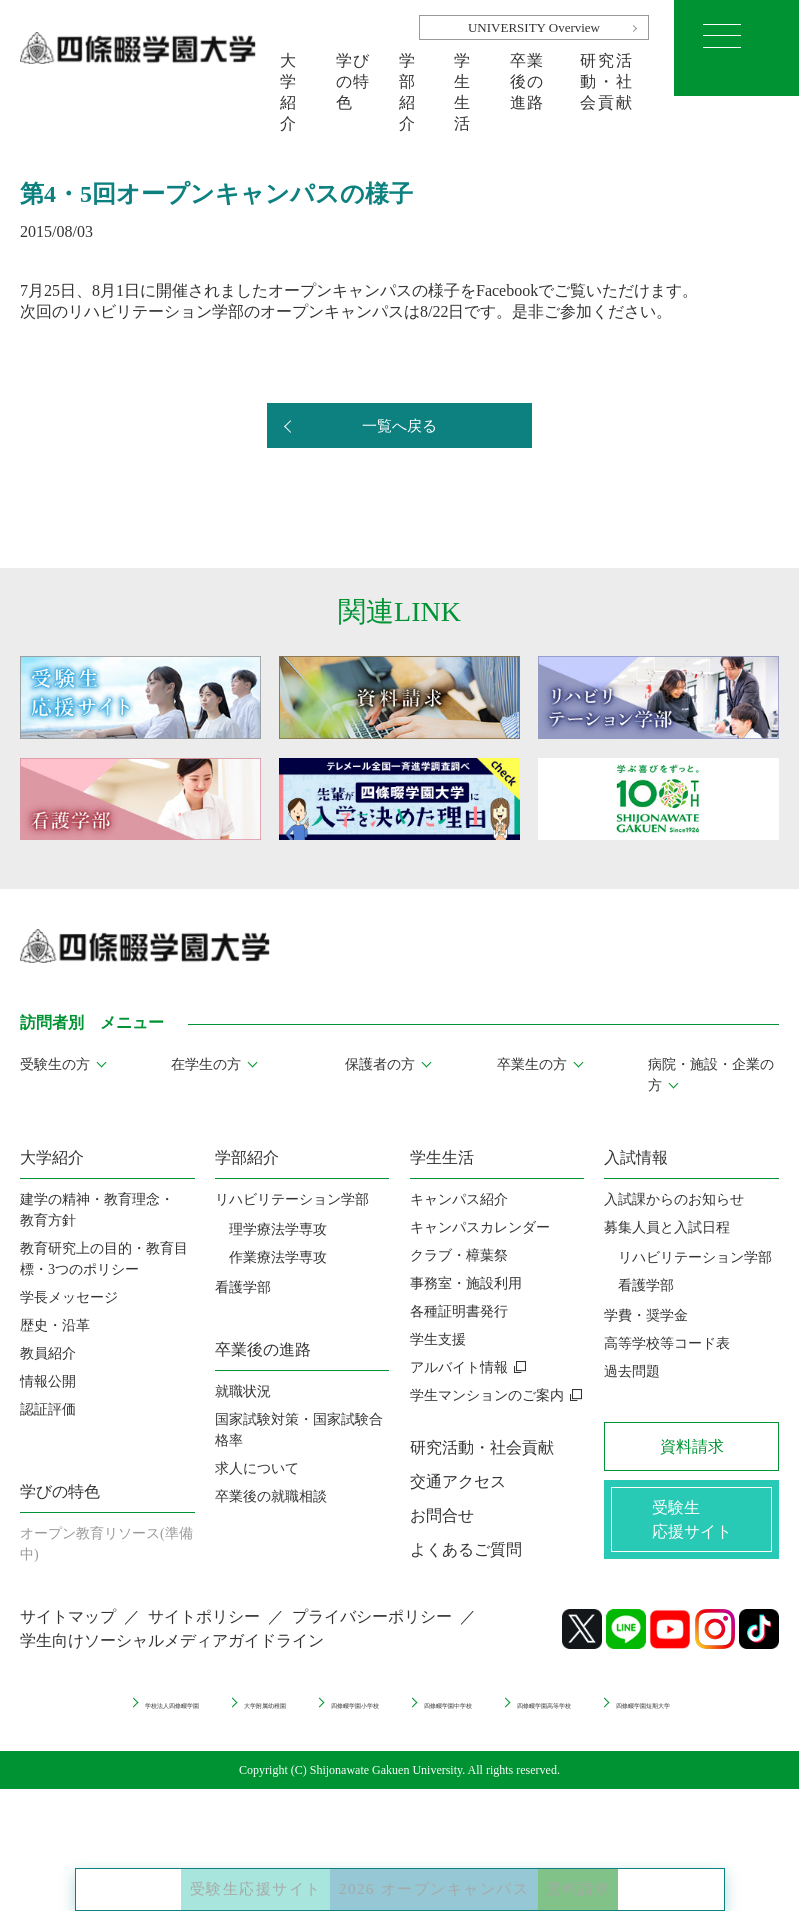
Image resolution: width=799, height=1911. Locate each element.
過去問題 (632, 1371)
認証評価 (48, 1409)
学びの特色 (353, 74)
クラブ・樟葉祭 (459, 1255)
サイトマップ (68, 1630)
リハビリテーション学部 (292, 1199)
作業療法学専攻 (278, 1257)
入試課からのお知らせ (674, 1199)
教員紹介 (48, 1353)
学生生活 (463, 74)
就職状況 (243, 1391)
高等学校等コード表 (667, 1343)
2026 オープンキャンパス (442, 1871)
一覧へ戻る (400, 426)
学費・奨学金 (646, 1315)
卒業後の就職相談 (271, 1496)
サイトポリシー (204, 1630)
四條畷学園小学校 (486, 1715)
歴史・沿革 (55, 1325)
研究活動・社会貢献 (606, 74)
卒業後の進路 (527, 74)
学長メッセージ (69, 1297)
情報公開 (48, 1381)
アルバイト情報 (459, 1367)
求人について (257, 1468)
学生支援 (438, 1339)
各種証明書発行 (459, 1311)
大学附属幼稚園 (336, 1715)
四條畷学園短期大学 (493, 1733)
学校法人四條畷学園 (179, 1715)
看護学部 (243, 1287)
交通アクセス (458, 1481)
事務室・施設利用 (466, 1283)
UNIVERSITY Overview (534, 27)
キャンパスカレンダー (480, 1227)
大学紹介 (289, 74)
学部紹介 (408, 74)
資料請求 (652, 1871)
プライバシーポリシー (372, 1630)
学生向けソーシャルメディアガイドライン (172, 1654)
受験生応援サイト (189, 1871)
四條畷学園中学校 (643, 1715)
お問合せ (442, 1515)
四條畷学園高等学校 (322, 1733)
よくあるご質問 (466, 1549)
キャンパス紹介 (459, 1199)
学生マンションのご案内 (487, 1395)
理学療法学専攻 (278, 1229)
